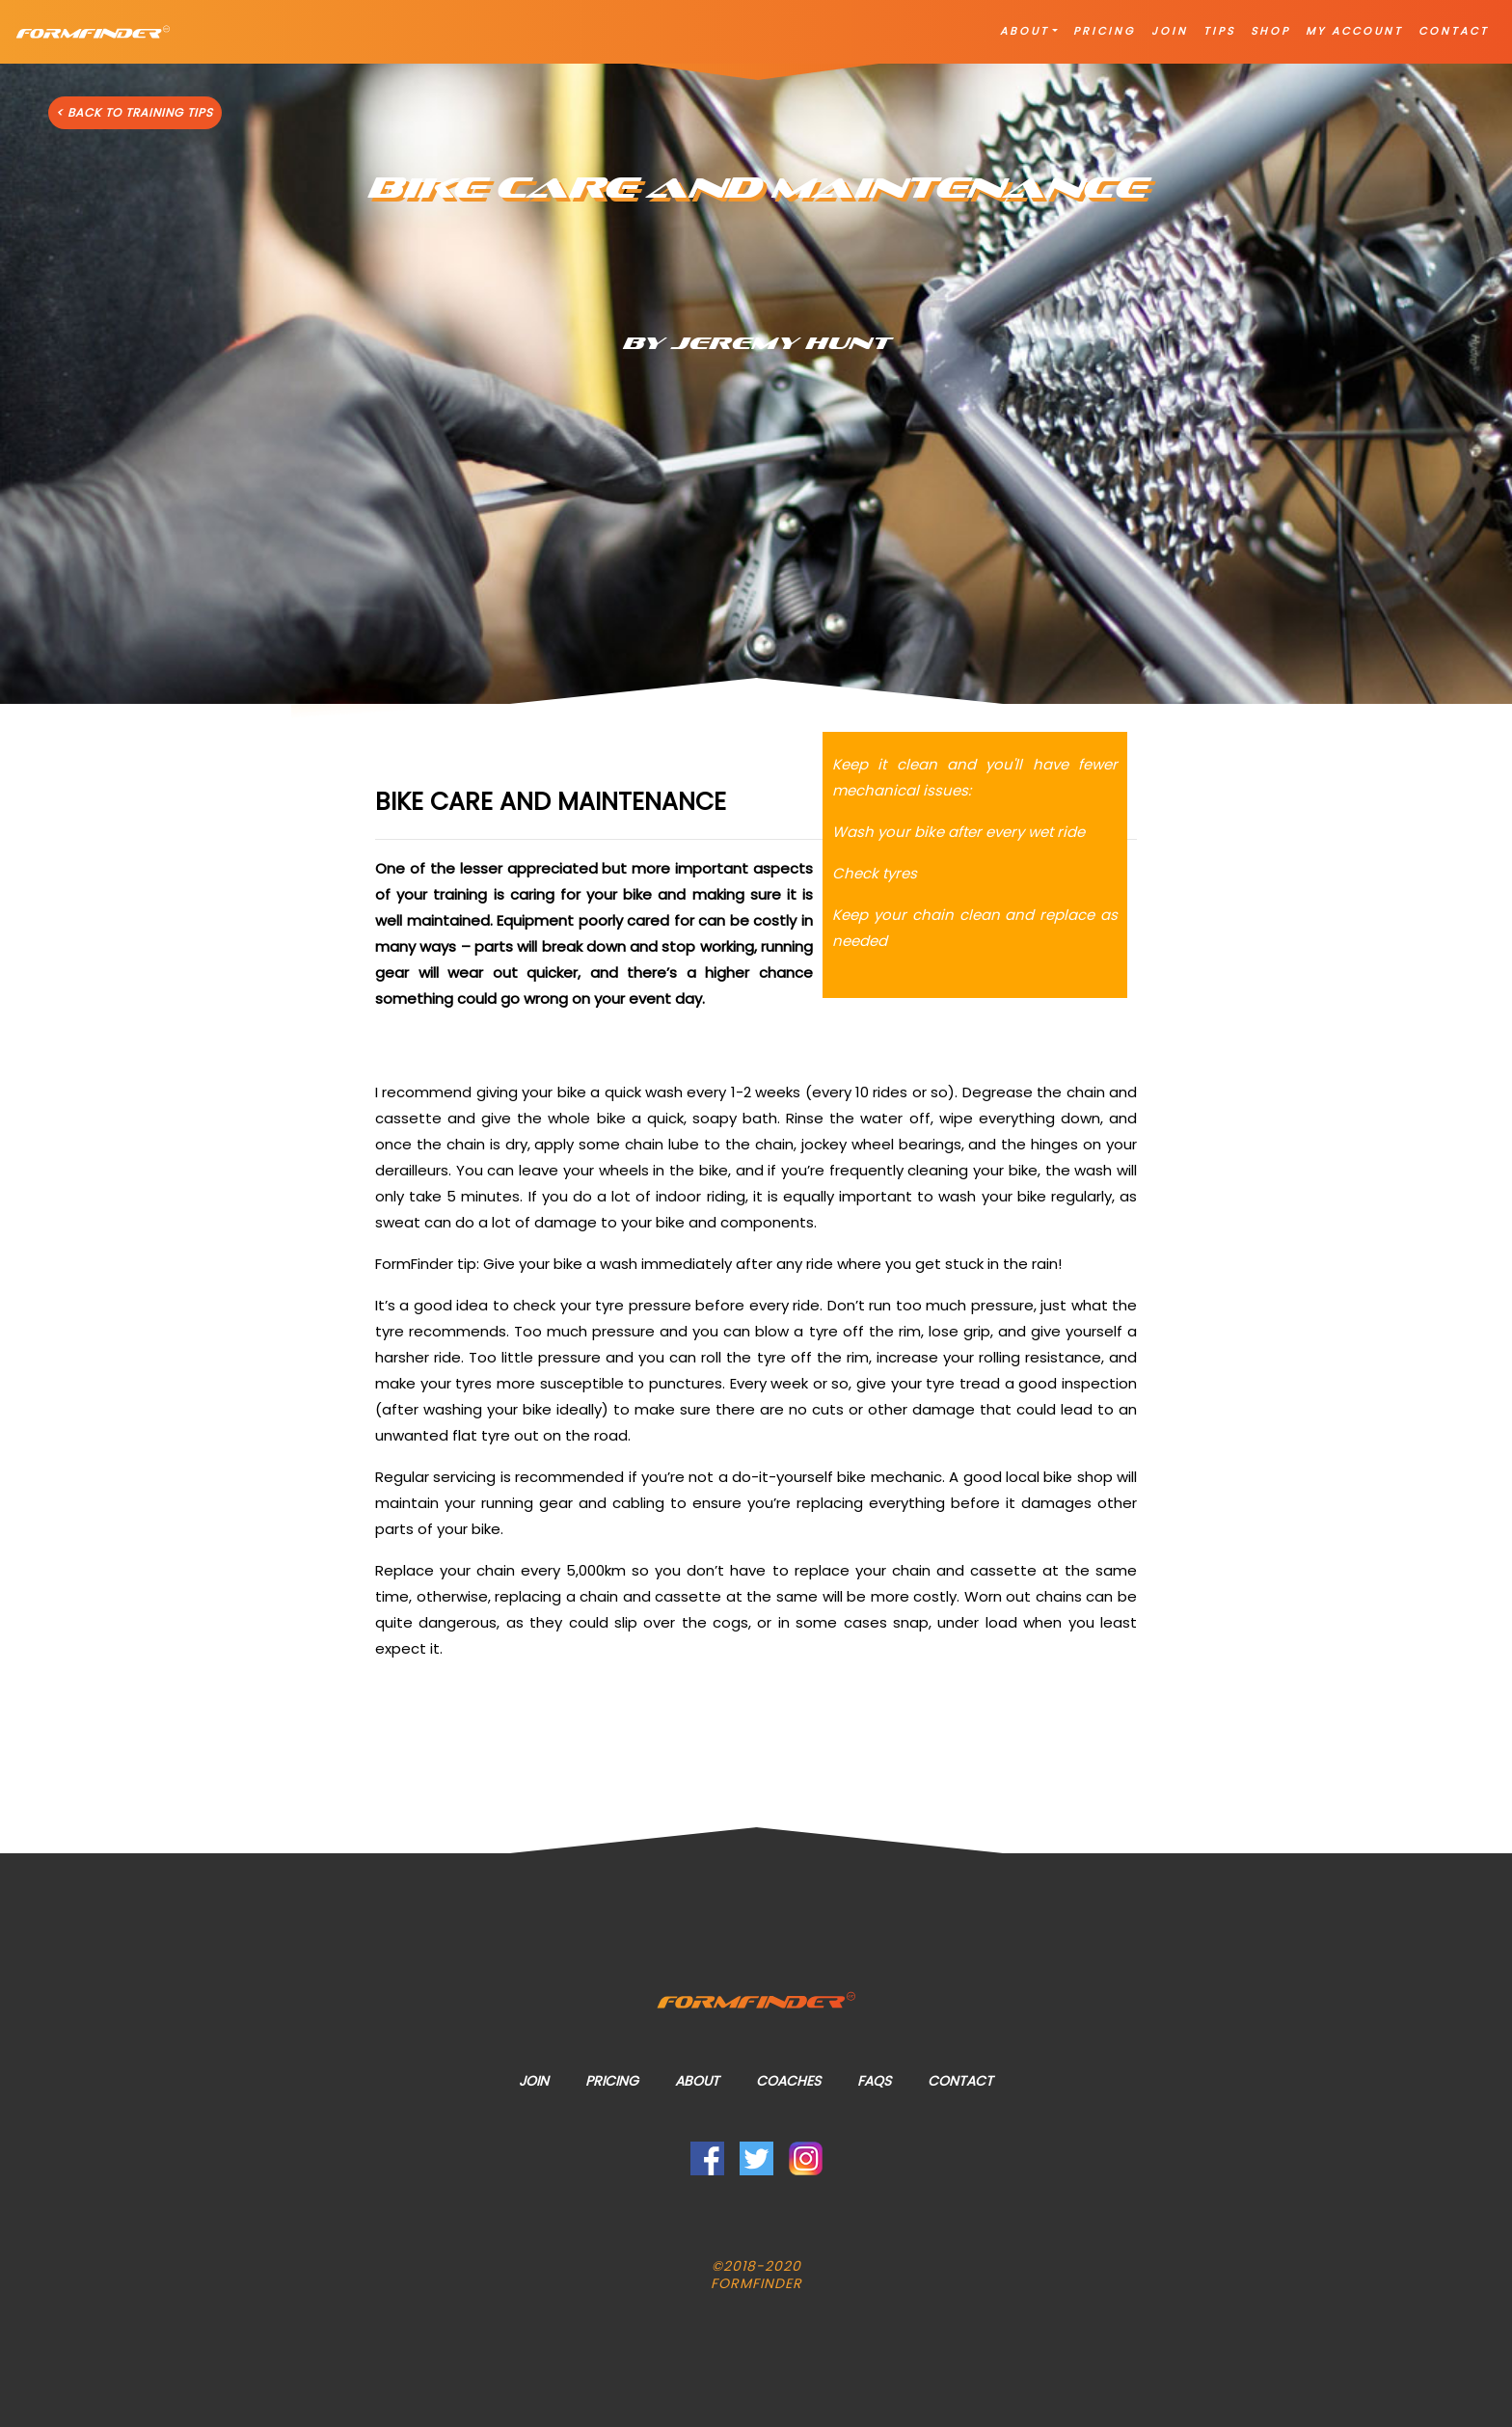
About (697, 2080)
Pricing (611, 2080)
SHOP (1270, 31)
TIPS (1219, 31)
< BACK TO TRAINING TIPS (134, 112)
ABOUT (1024, 31)
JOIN (1169, 31)
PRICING (1104, 31)
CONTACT (1453, 31)
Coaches (788, 2080)
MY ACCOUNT (1354, 31)
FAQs (874, 2080)
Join (534, 2080)
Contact (960, 2080)
